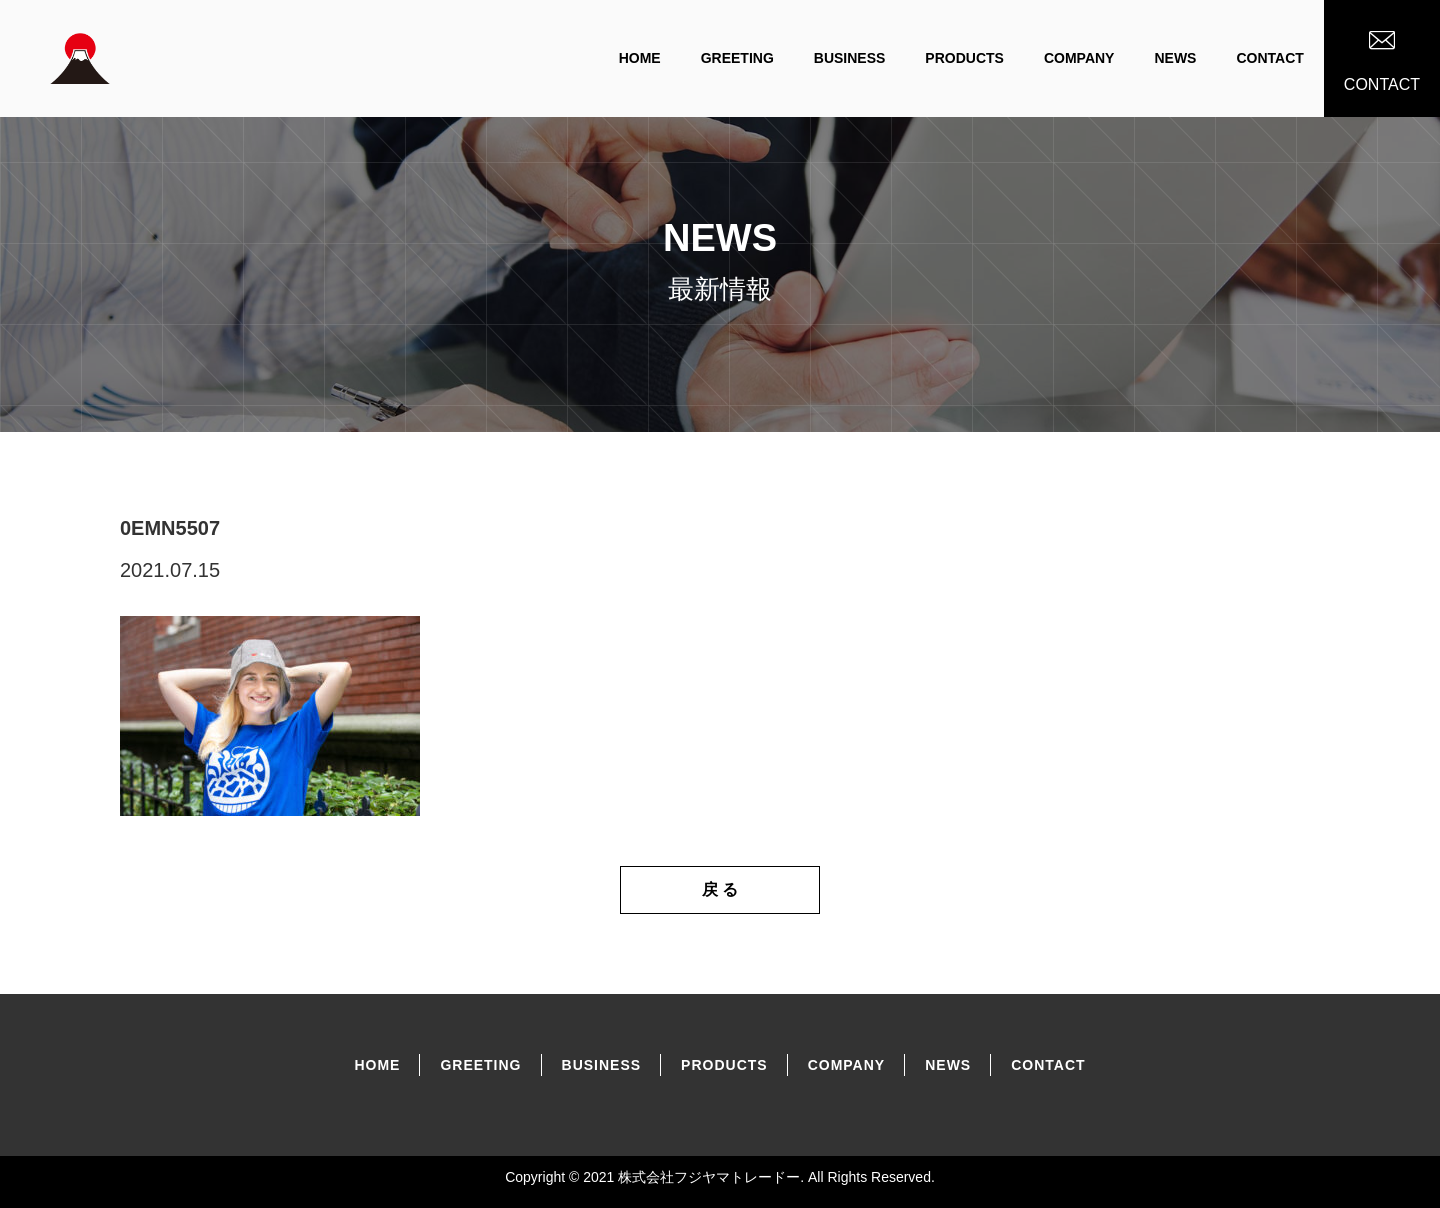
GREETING (737, 58)
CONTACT (1269, 58)
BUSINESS (850, 58)
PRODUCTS (964, 58)
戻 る (720, 889)
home (640, 58)
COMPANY (1079, 58)
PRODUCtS (724, 1065)
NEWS (1175, 58)
